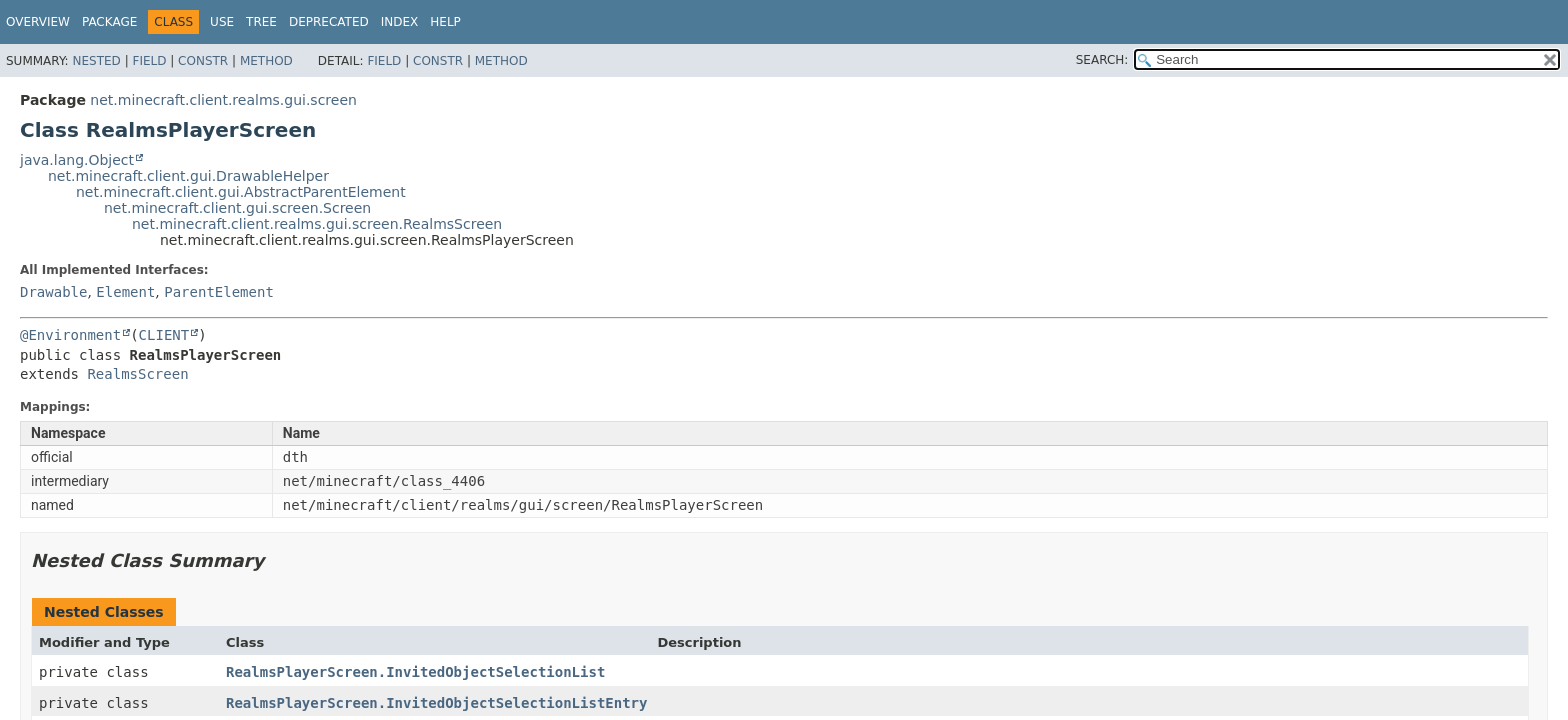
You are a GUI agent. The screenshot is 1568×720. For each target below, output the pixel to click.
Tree (261, 22)
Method (266, 61)
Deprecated (329, 22)
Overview (38, 22)
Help (445, 22)
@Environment (70, 335)
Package (109, 22)
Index (400, 22)
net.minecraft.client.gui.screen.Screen (237, 208)
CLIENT (164, 335)
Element (125, 292)
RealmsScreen (137, 374)
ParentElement (219, 292)
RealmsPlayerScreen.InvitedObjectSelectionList (415, 672)
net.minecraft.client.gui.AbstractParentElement (241, 192)
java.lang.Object (77, 160)
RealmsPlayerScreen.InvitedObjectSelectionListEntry (436, 703)
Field (149, 61)
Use (222, 22)
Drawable (53, 292)
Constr (203, 61)
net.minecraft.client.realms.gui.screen (223, 100)
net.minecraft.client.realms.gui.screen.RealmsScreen (317, 224)
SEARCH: (1102, 60)
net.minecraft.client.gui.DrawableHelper (188, 176)
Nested (96, 61)
